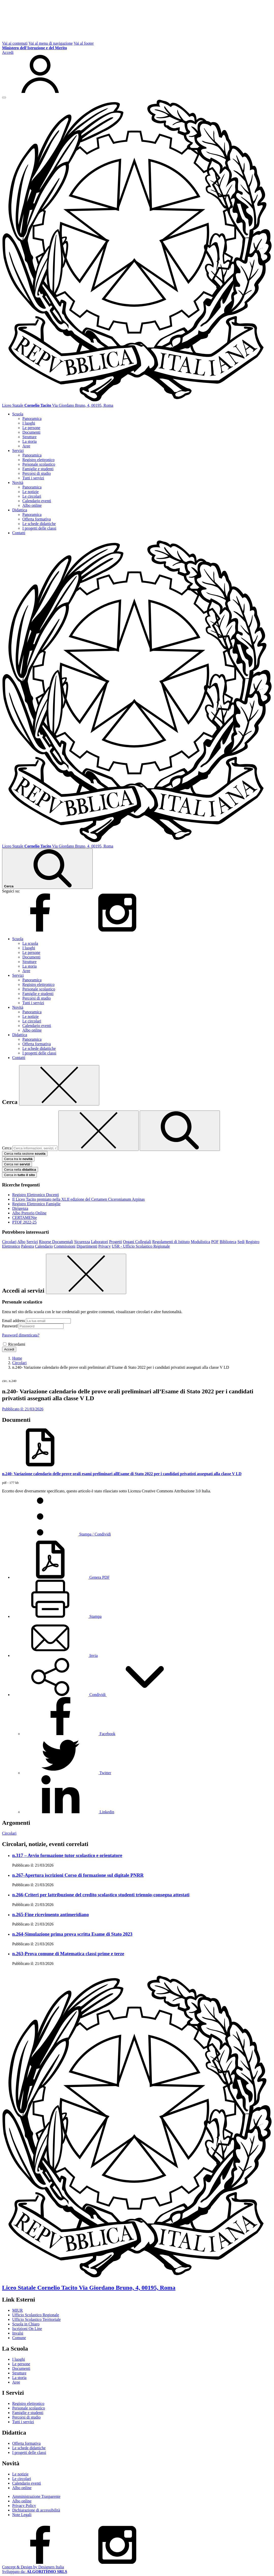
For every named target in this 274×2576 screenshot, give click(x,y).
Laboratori (99, 1242)
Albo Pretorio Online (29, 1213)
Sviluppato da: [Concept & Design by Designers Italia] (34, 2571)
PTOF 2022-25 (24, 1222)
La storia (29, 441)
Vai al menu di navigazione (50, 43)
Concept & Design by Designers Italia (33, 2567)
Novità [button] (17, 482)
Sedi (241, 1242)
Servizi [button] (18, 450)
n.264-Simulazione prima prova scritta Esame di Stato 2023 (72, 1934)
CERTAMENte (24, 1217)
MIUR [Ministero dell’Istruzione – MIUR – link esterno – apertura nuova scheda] (17, 2310)
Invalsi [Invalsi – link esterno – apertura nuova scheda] (17, 2333)
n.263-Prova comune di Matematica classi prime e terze (68, 1953)
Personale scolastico (38, 464)
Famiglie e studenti (38, 469)
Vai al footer (84, 43)
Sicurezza (82, 1242)
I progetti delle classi (39, 528)
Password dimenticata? (20, 1335)
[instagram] (117, 930)
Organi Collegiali (137, 1242)
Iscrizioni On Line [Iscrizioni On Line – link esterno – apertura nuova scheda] (27, 2328)
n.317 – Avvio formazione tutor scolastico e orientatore (67, 1855)
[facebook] (40, 930)
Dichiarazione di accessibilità (36, 2510)
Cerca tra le (18, 1159)
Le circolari (31, 496)
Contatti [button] (18, 533)
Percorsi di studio (36, 473)
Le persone (31, 428)
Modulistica (200, 1242)
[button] (97, 1694)
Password (10, 1326)
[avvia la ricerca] (180, 1131)
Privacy (104, 1246)
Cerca (6, 1148)
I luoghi (28, 423)
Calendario (44, 1246)
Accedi (9, 1349)
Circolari (9, 1242)
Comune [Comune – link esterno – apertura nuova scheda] (19, 2338)
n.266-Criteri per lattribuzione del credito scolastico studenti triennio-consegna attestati (100, 1894)
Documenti (31, 432)
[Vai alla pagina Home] (17, 1358)
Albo (21, 1242)
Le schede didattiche (39, 523)
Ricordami (16, 1344)
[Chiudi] (59, 1085)
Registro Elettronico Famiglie (36, 1204)
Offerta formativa (36, 519)
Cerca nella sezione (24, 1153)
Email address (13, 1320)
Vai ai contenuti (14, 43)
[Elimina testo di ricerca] (98, 1131)
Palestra (27, 1246)
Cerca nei (17, 1164)
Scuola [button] (17, 414)
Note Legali (21, 2515)
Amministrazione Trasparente (36, 2496)
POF (215, 1242)
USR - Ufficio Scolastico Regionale (141, 1246)
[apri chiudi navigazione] (4, 97)
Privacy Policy (24, 2505)
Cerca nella (20, 1169)
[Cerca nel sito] (47, 869)
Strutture (29, 437)
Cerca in (19, 1175)
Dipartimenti (86, 1246)
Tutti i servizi (33, 478)
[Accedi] (137, 72)
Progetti (115, 1242)
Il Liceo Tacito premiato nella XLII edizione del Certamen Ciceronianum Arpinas (78, 1199)
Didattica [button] (19, 510)
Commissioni (64, 1246)
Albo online (32, 505)
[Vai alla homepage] (137, 401)
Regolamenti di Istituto (171, 1242)
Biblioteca (228, 1242)
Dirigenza (20, 1208)
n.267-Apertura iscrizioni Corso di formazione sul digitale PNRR (77, 1875)
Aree (26, 446)
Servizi (32, 1242)
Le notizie (30, 492)
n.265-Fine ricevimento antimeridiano (50, 1914)
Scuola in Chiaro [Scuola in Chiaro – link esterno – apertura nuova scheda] (26, 2324)
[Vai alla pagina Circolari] (19, 1363)
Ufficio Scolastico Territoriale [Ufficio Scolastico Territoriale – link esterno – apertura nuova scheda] (36, 2319)
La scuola (30, 943)
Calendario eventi (36, 501)
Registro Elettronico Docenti (35, 1195)
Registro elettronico (38, 460)
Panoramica (32, 418)
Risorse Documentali (56, 1242)
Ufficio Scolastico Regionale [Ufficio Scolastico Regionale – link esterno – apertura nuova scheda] (35, 2315)
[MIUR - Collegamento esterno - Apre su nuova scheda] (34, 48)
